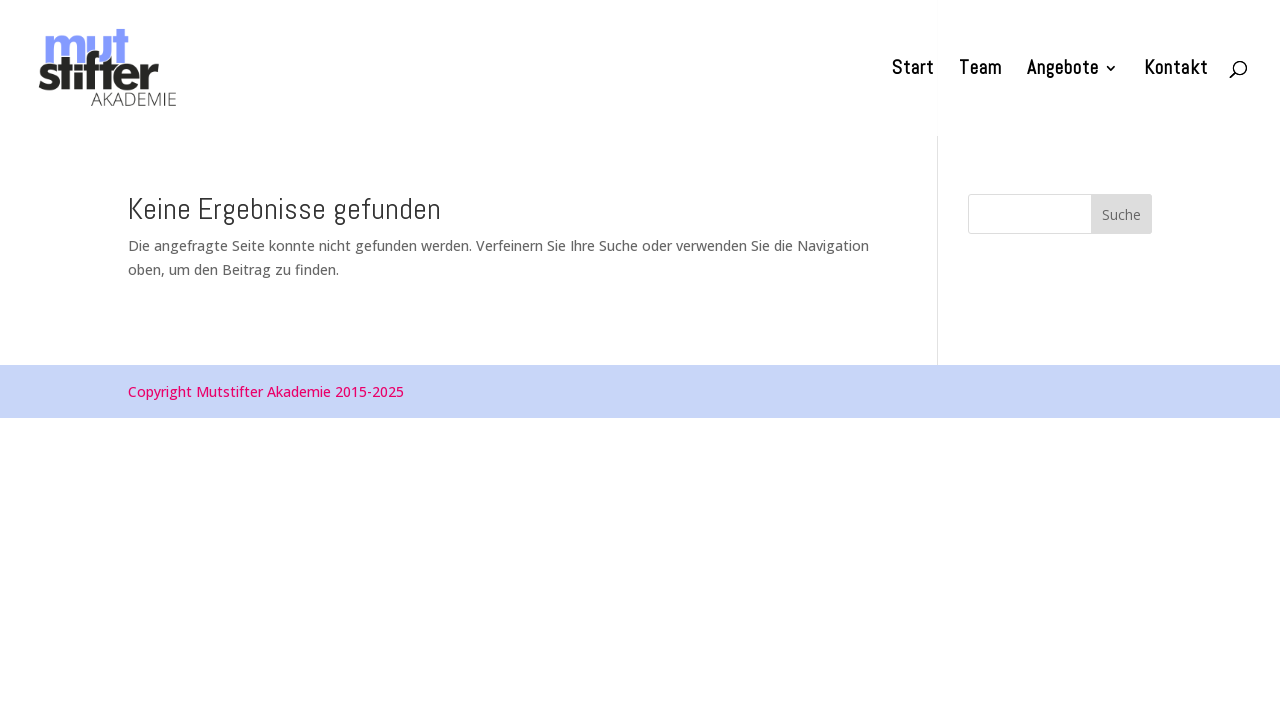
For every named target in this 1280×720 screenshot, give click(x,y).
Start (913, 70)
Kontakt (1176, 70)
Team (980, 70)
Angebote (1063, 70)
